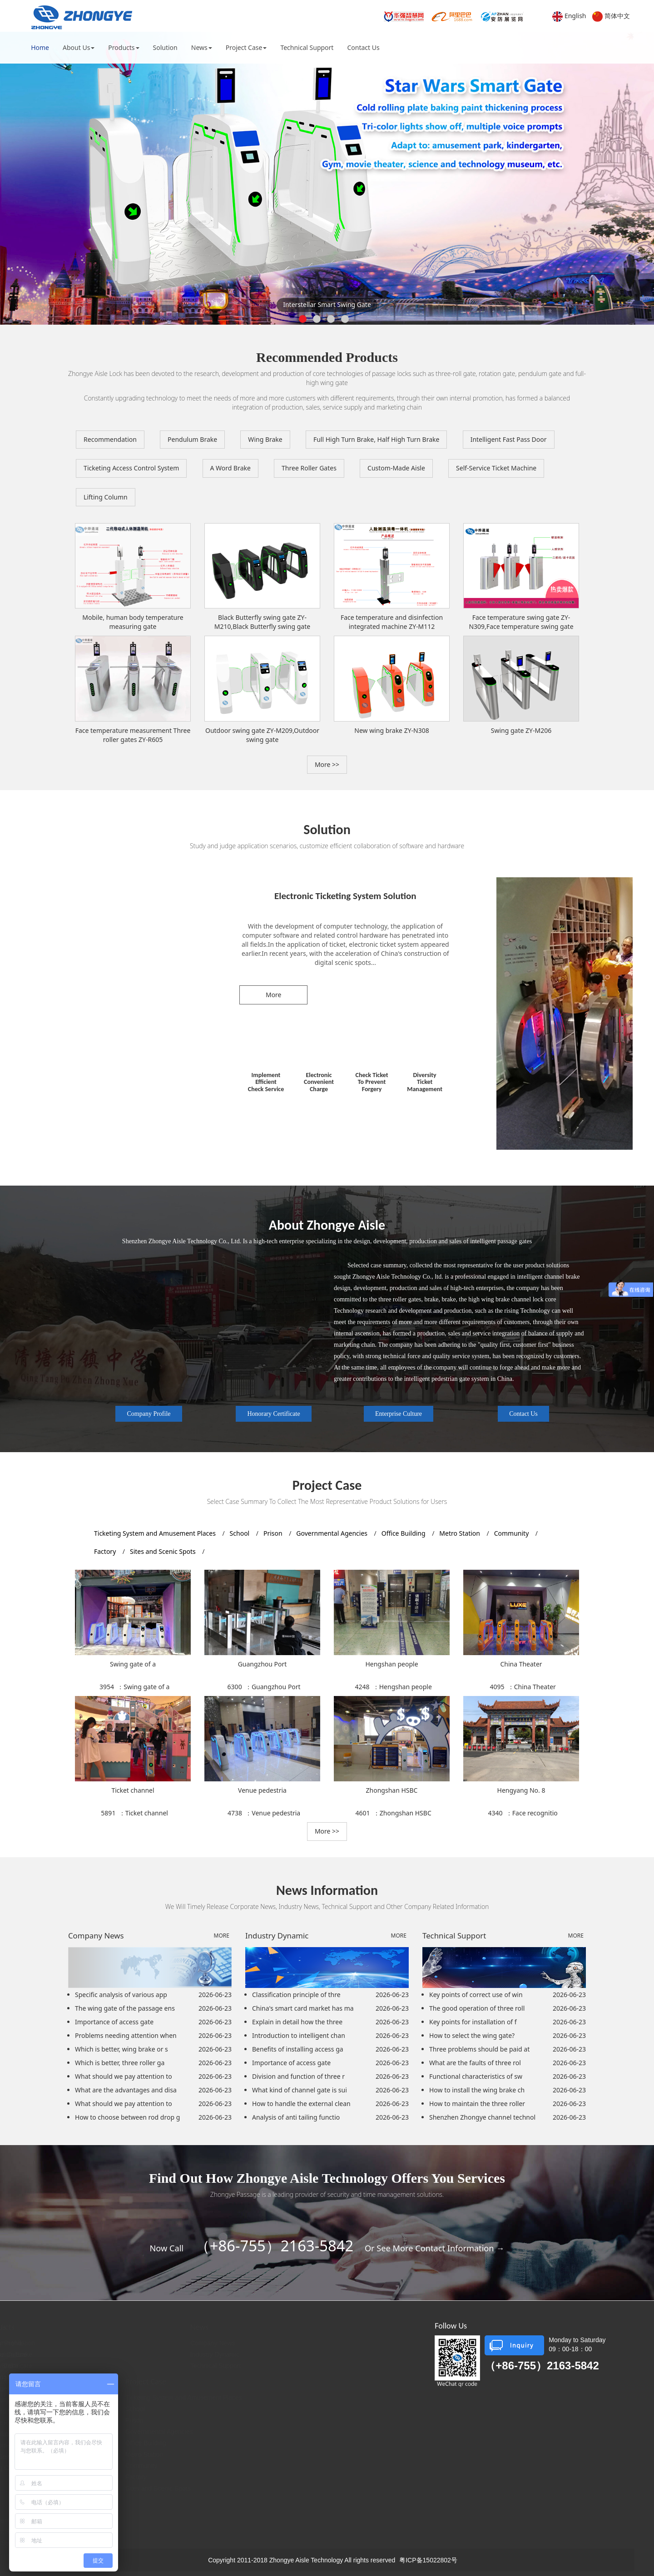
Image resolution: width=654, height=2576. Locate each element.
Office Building (404, 1533)
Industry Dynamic (264, 2354)
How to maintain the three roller (477, 2103)
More (274, 994)
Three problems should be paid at (479, 2049)
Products (123, 47)
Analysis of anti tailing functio (296, 2117)
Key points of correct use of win (476, 1994)
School (240, 1533)
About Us (78, 47)
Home (40, 47)
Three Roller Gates (309, 468)
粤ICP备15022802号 (428, 2560)
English (575, 15)
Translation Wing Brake (136, 2434)
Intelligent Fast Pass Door (509, 439)
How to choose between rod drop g (127, 2117)
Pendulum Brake (192, 439)
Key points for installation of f (473, 2021)
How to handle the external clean (301, 2103)
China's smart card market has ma (303, 2008)
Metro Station (460, 1533)
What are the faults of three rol (475, 2062)
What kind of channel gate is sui (299, 2090)
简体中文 (617, 15)
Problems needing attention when (126, 2035)
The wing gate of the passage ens (125, 2008)
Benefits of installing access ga (297, 2049)
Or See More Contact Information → (435, 2248)
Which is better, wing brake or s (121, 2049)
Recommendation (110, 439)
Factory (106, 1551)
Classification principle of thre (296, 1994)
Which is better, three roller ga (119, 2062)
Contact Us (363, 47)
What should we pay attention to (123, 2076)
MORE (221, 1935)
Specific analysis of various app (121, 1994)
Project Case (246, 47)
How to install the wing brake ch (477, 2090)
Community (512, 1533)
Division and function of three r (298, 2076)
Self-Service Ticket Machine (496, 468)
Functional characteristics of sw (475, 2076)
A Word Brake (230, 468)
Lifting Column (106, 497)
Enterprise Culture (398, 1413)
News (201, 47)
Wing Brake (265, 439)
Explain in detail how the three (297, 2021)
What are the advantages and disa (126, 2090)
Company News (262, 2343)
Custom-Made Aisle (396, 468)
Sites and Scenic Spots (163, 1551)
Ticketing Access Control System (131, 468)
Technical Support (306, 47)
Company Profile (148, 1413)
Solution (165, 47)
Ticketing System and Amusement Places (156, 1533)
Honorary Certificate (273, 1413)
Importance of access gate (114, 2021)
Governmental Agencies (332, 1533)
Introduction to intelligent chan (298, 2035)
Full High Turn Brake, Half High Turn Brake (376, 439)
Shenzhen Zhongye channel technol (482, 2117)
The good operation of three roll (477, 2008)
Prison (273, 1533)
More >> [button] (327, 764)
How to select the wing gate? (472, 2035)
